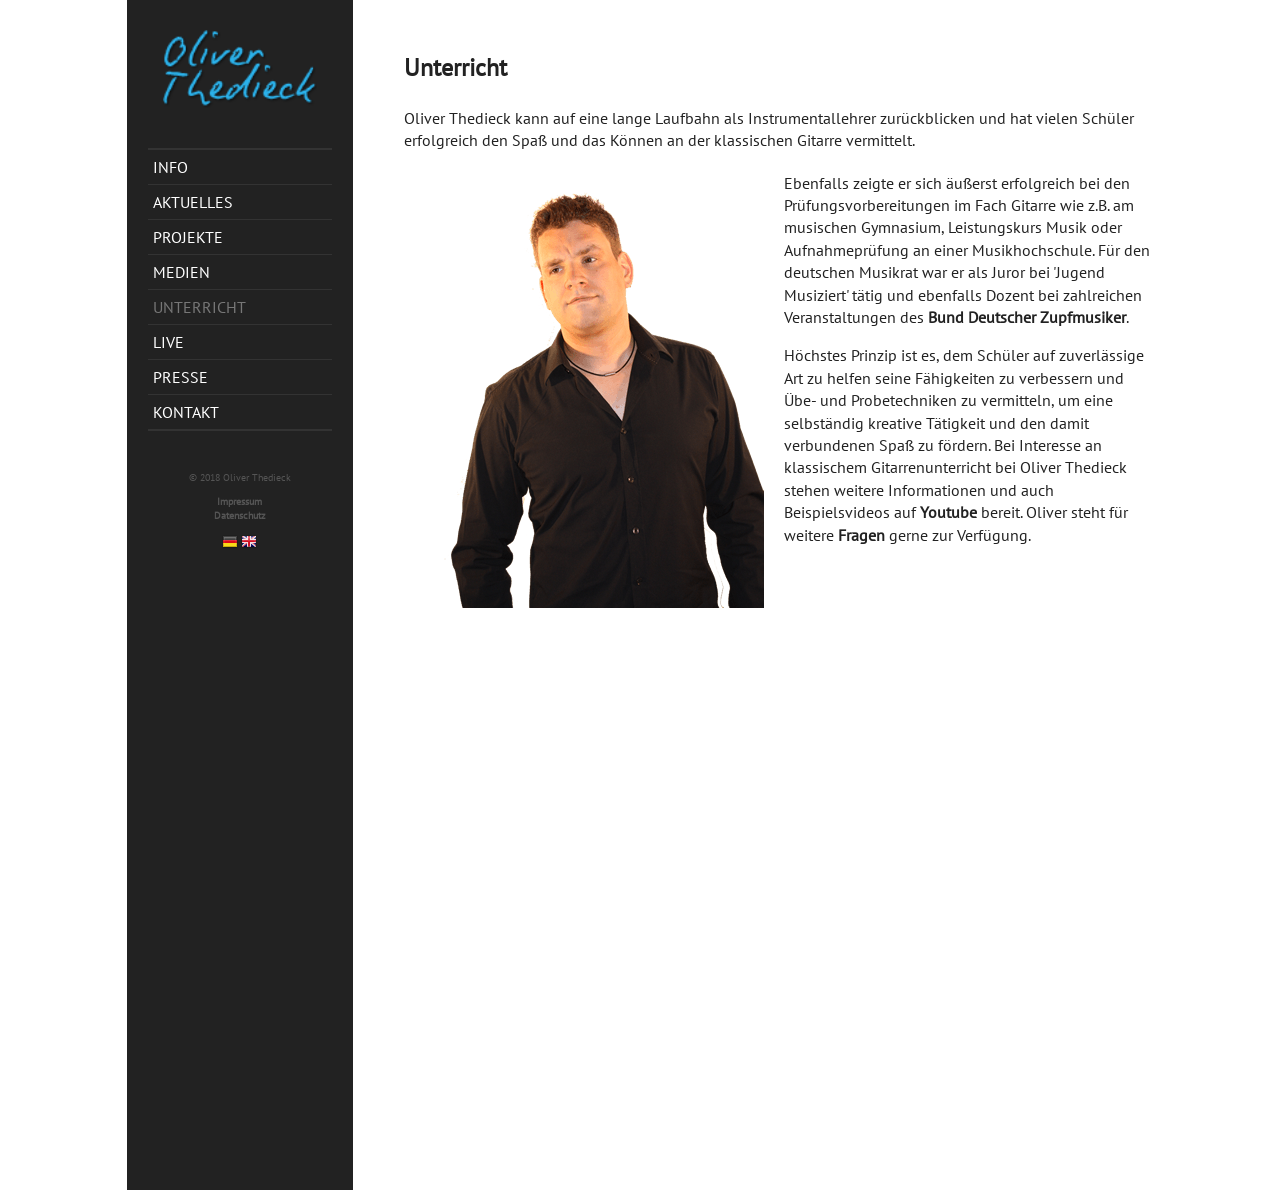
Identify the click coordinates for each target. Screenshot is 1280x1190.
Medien (181, 272)
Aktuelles (193, 202)
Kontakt (186, 412)
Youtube (948, 512)
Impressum (239, 501)
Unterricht (199, 307)
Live (168, 342)
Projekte (188, 237)
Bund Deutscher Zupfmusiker (1027, 317)
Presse (180, 377)
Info (170, 167)
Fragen (861, 535)
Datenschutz (239, 515)
